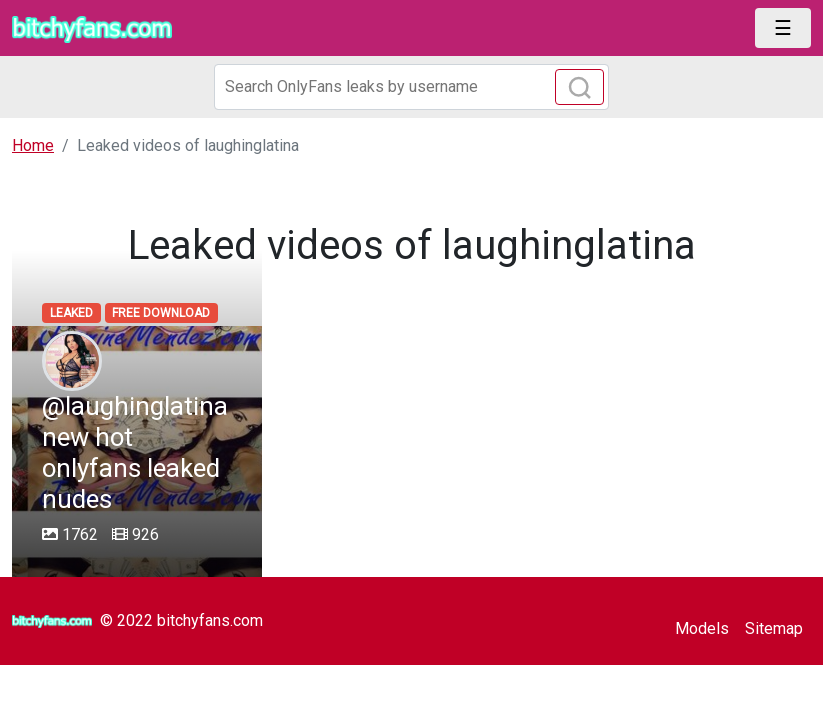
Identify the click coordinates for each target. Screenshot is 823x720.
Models (702, 628)
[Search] (412, 87)
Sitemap (774, 628)
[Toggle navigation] (783, 28)
